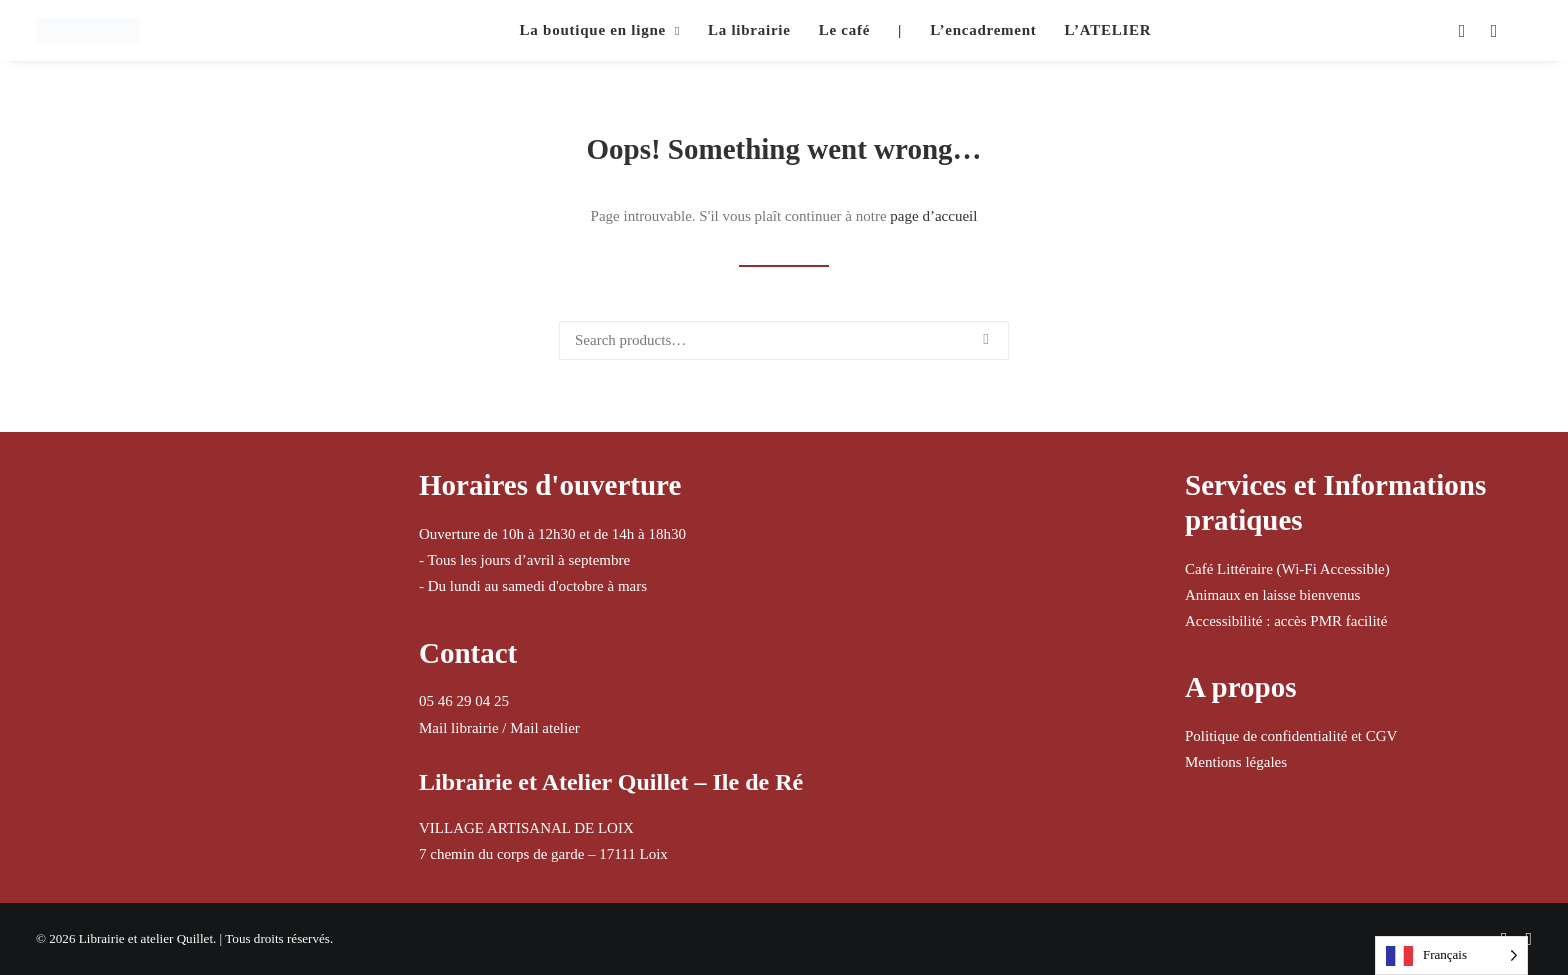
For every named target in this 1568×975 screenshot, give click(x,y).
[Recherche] (784, 340)
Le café (844, 30)
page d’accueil (933, 216)
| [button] (900, 30)
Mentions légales (1236, 762)
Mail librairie (459, 728)
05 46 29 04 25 (464, 701)
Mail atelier (545, 728)
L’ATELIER (1108, 30)
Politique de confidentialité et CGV (1291, 736)
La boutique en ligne (600, 30)
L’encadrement (983, 30)
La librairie (749, 30)
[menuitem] (600, 30)
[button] (1460, 30)
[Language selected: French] (1451, 955)
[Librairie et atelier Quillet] (88, 30)
